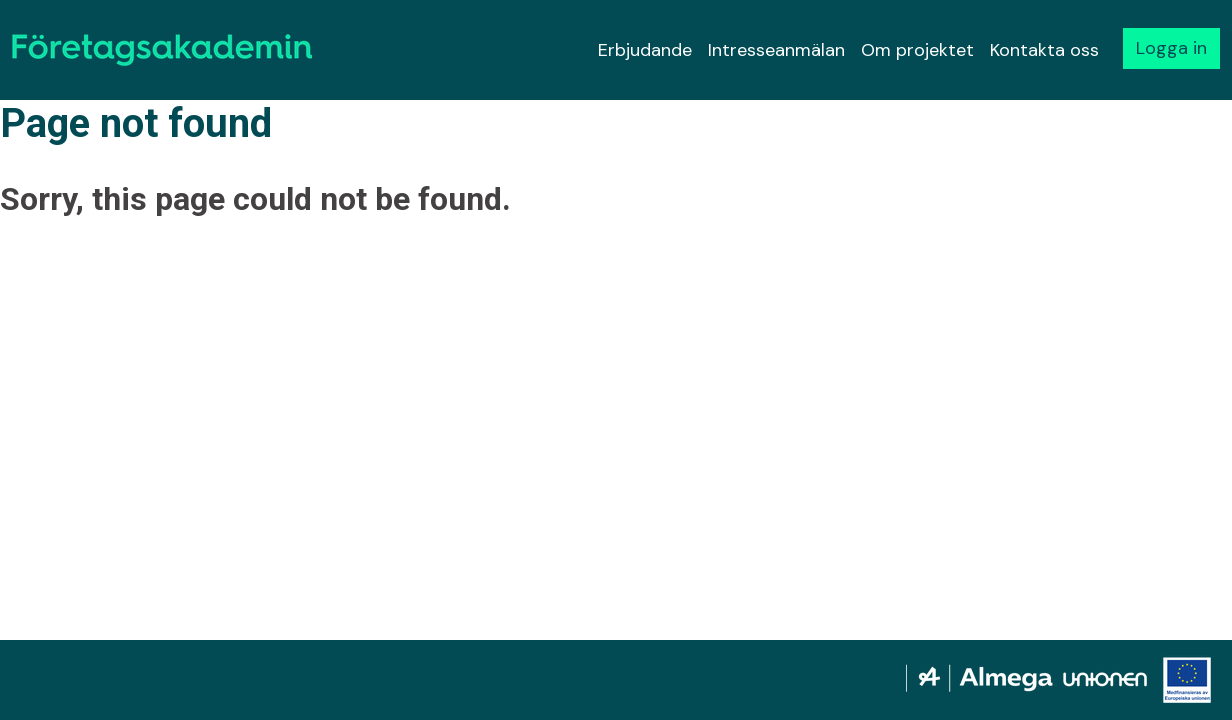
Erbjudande (645, 50)
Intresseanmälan (776, 50)
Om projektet (917, 50)
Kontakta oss (1044, 50)
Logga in (1171, 48)
